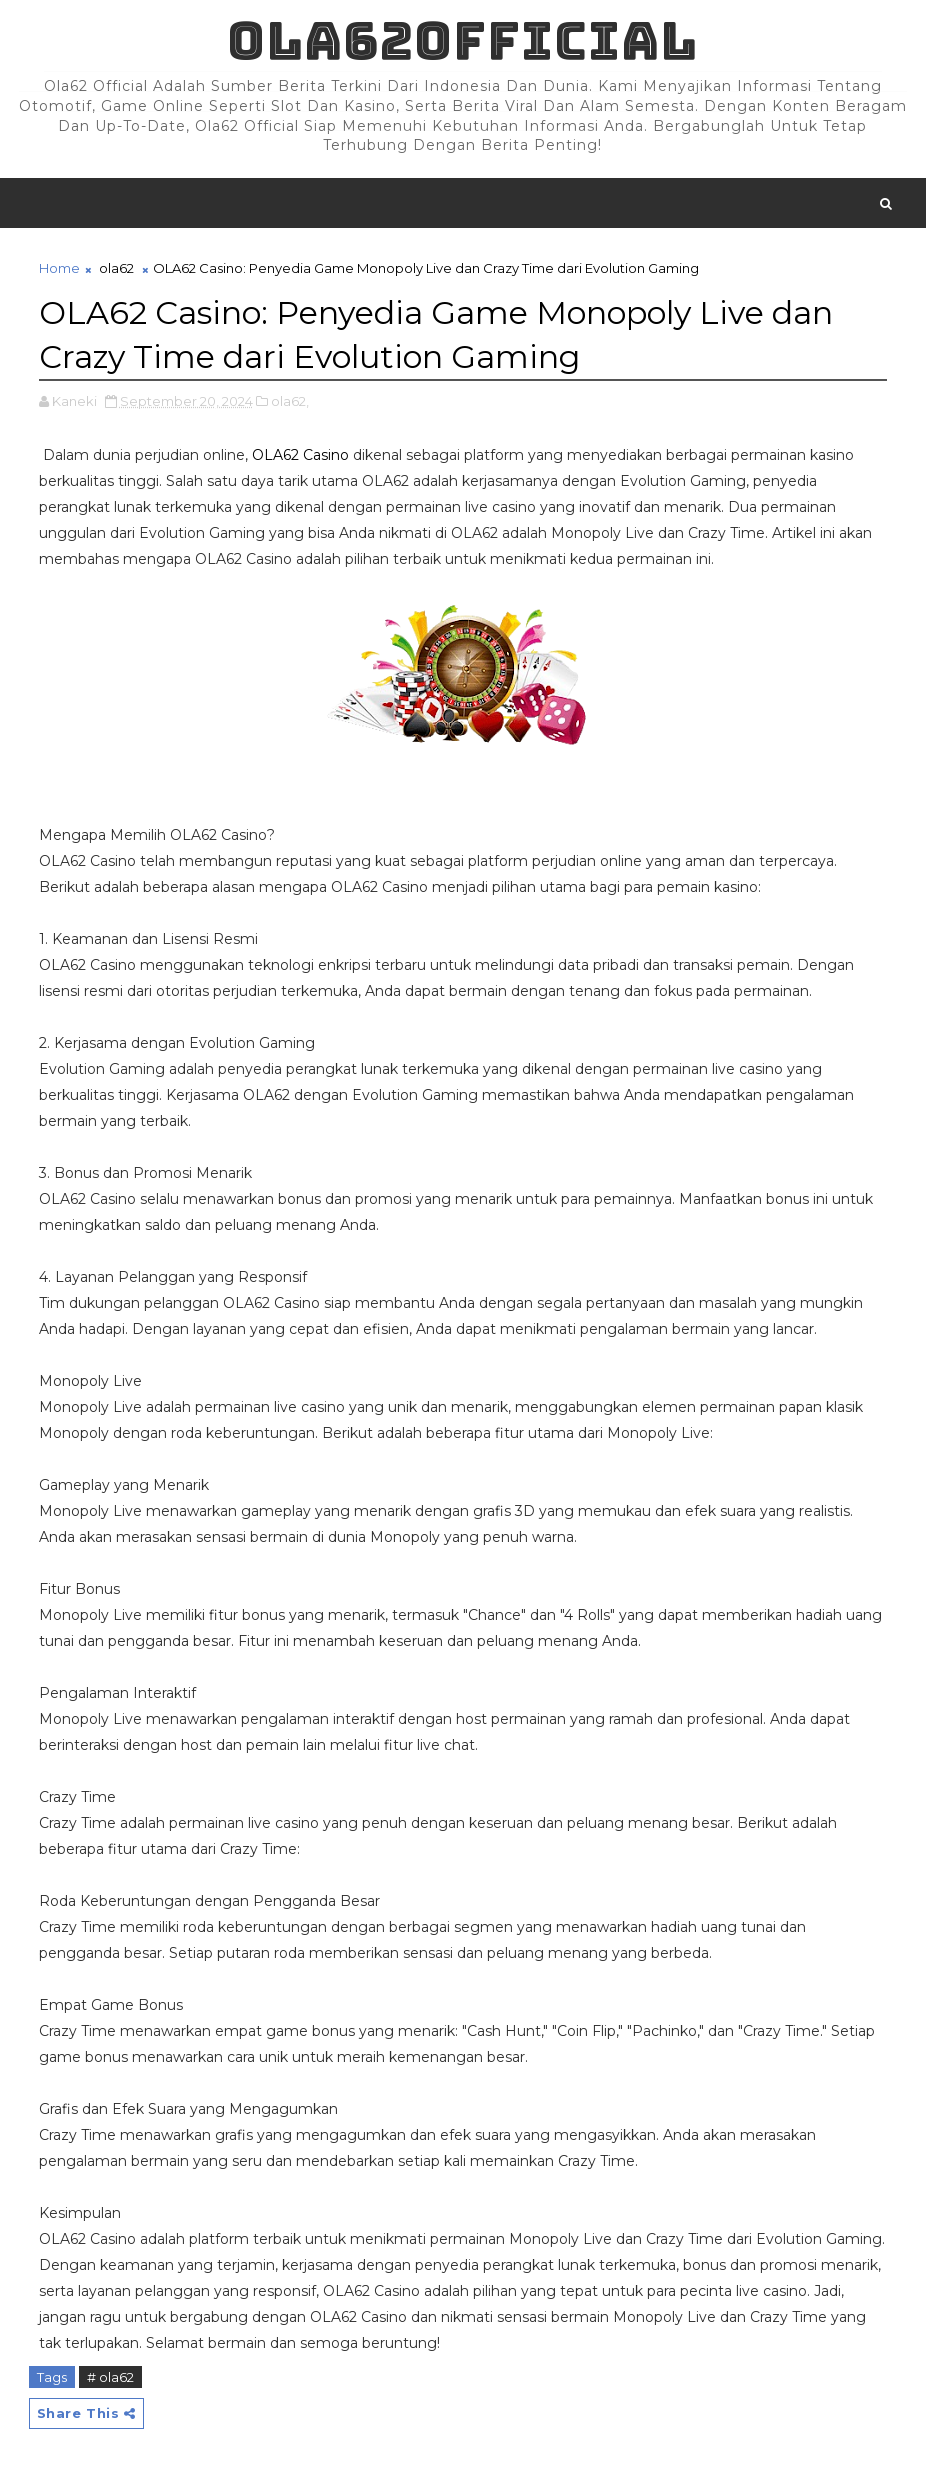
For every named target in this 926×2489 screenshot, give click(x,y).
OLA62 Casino (300, 455)
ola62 (116, 268)
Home (59, 268)
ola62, (290, 401)
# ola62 (110, 2377)
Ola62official (462, 40)
